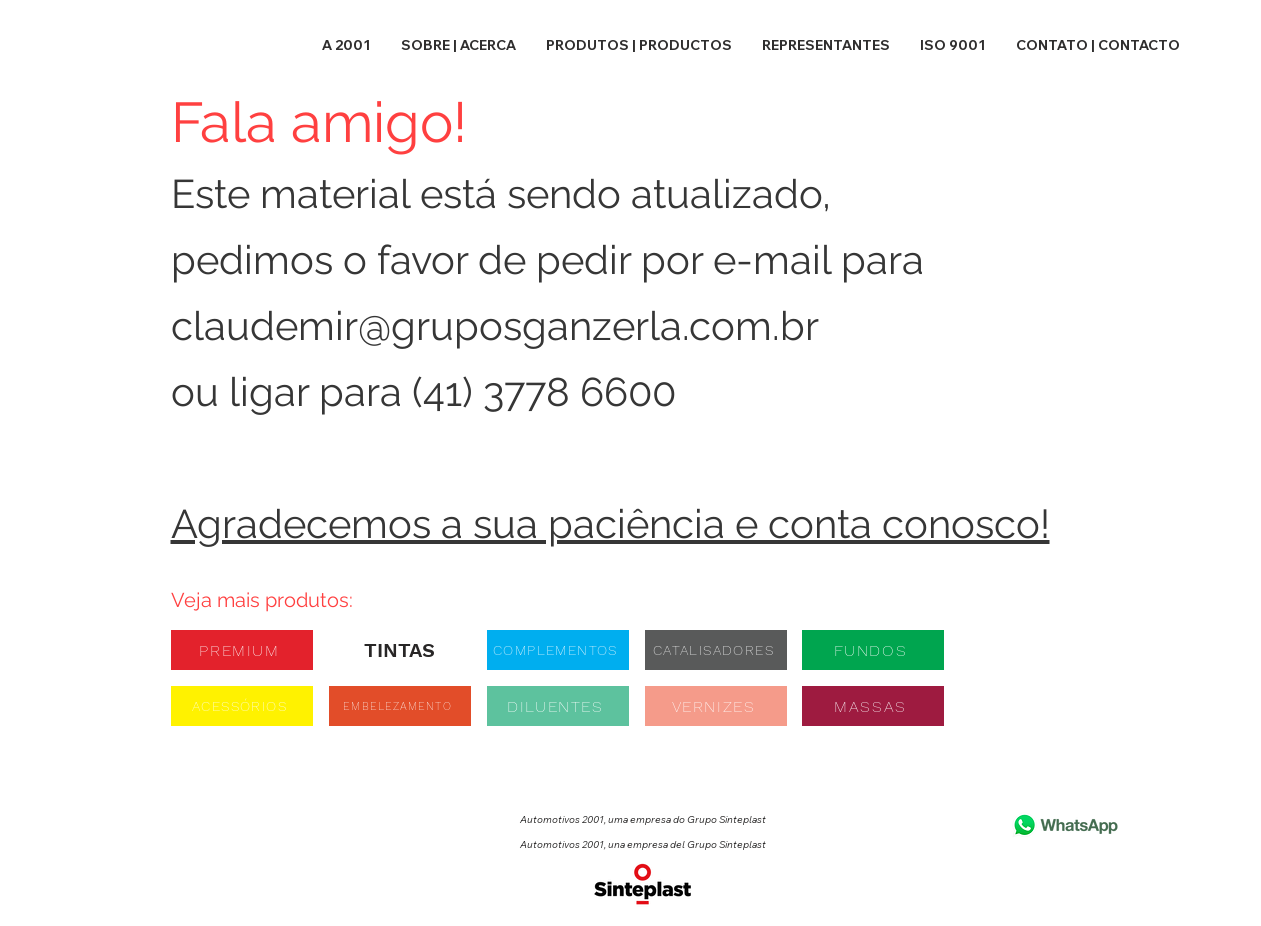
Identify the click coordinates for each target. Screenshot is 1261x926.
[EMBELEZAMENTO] (400, 706)
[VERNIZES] (716, 706)
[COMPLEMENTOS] (558, 650)
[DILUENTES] (558, 706)
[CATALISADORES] (716, 650)
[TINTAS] (400, 650)
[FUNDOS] (873, 650)
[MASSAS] (873, 706)
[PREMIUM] (242, 650)
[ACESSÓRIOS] (242, 706)
